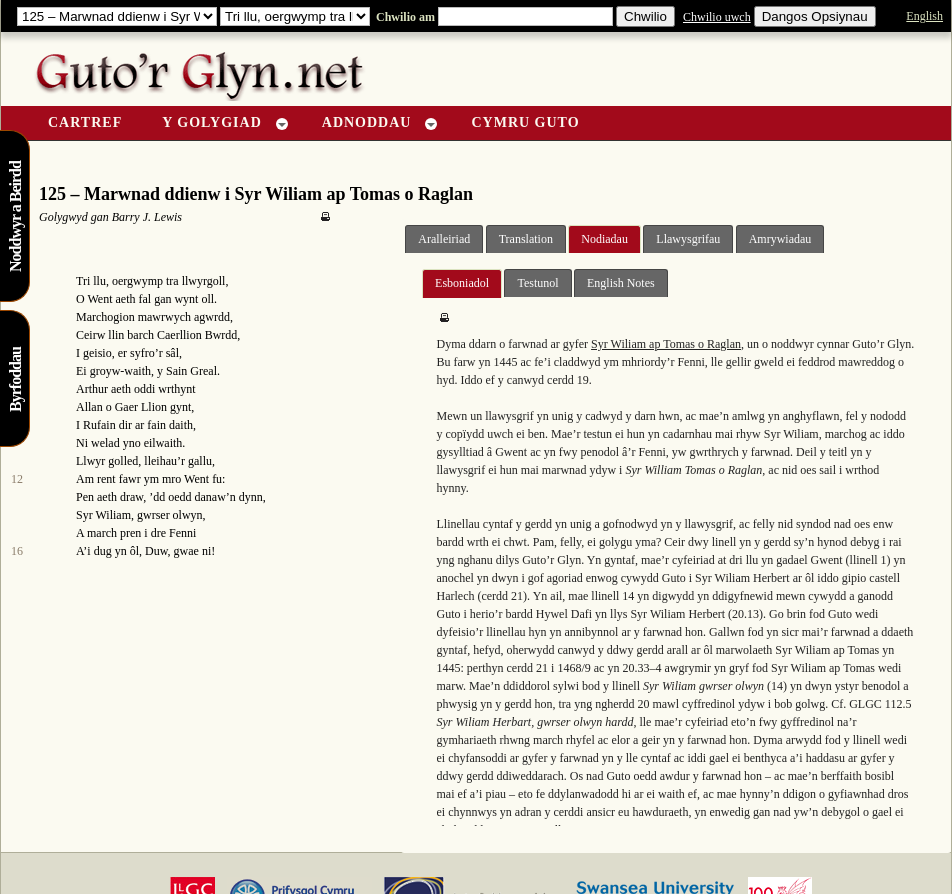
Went (99, 299)
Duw (156, 551)
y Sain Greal (187, 371)
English (924, 16)
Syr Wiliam (103, 515)
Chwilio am (404, 17)
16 (17, 551)
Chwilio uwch (717, 17)
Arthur (92, 389)
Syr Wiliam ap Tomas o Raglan (666, 344)
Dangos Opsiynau (815, 16)
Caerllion (179, 335)
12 (17, 479)
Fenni (182, 533)
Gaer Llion (141, 407)
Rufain (99, 425)
